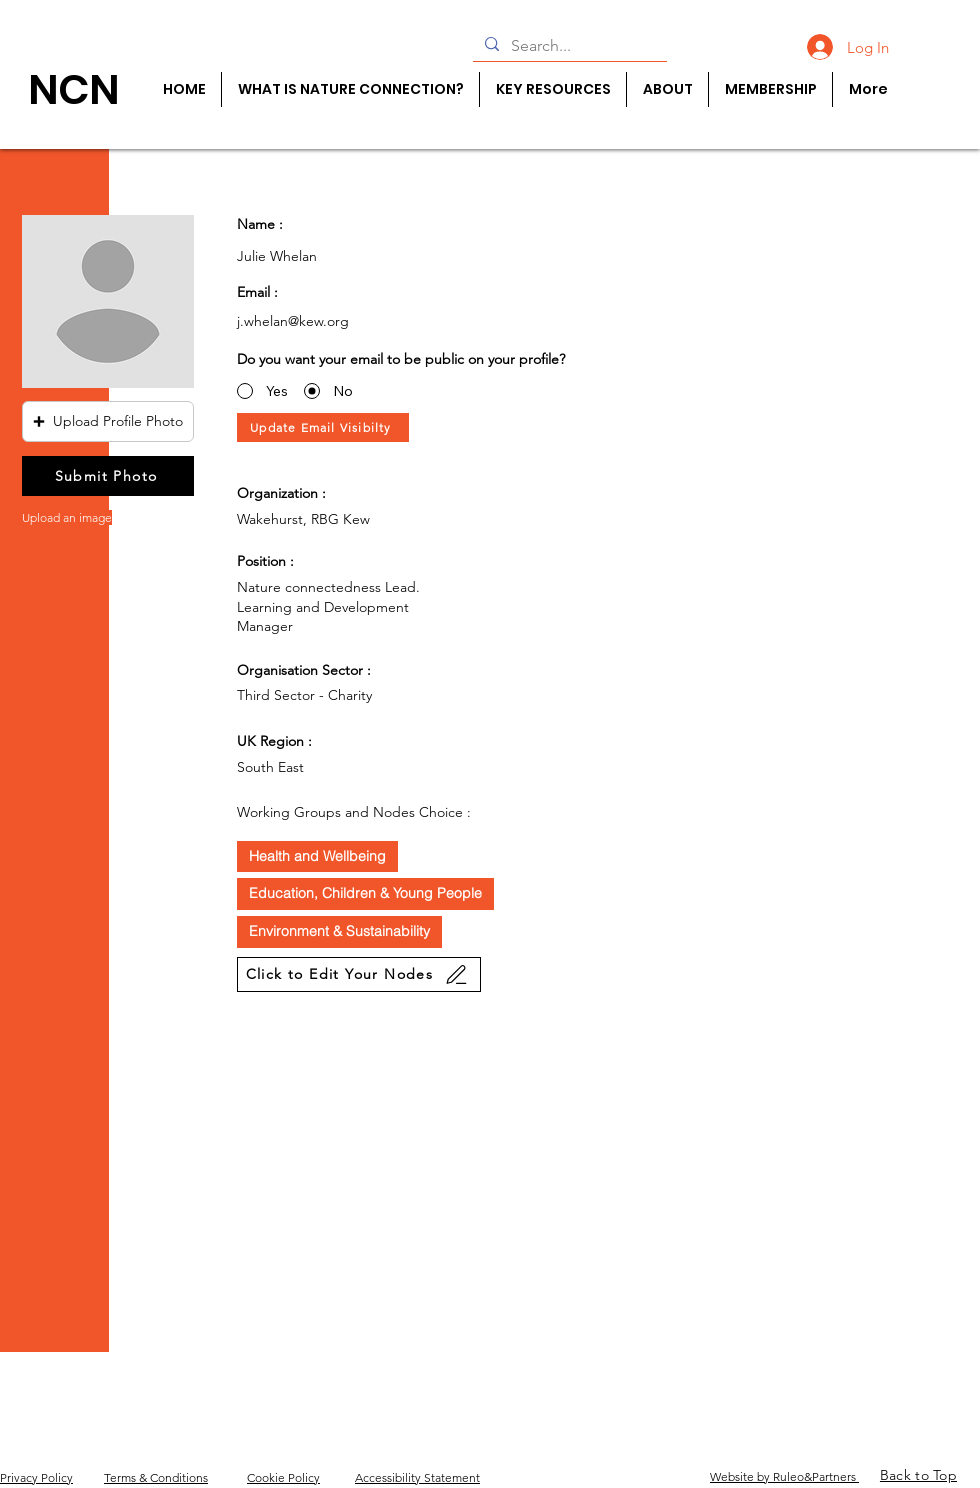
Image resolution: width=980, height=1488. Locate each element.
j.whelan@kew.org (293, 321)
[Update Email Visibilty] (323, 427)
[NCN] (73, 89)
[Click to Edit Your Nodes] (359, 974)
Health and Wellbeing (317, 855)
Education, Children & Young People (365, 892)
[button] (108, 421)
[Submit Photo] (108, 476)
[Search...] (568, 46)
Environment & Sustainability (339, 930)
